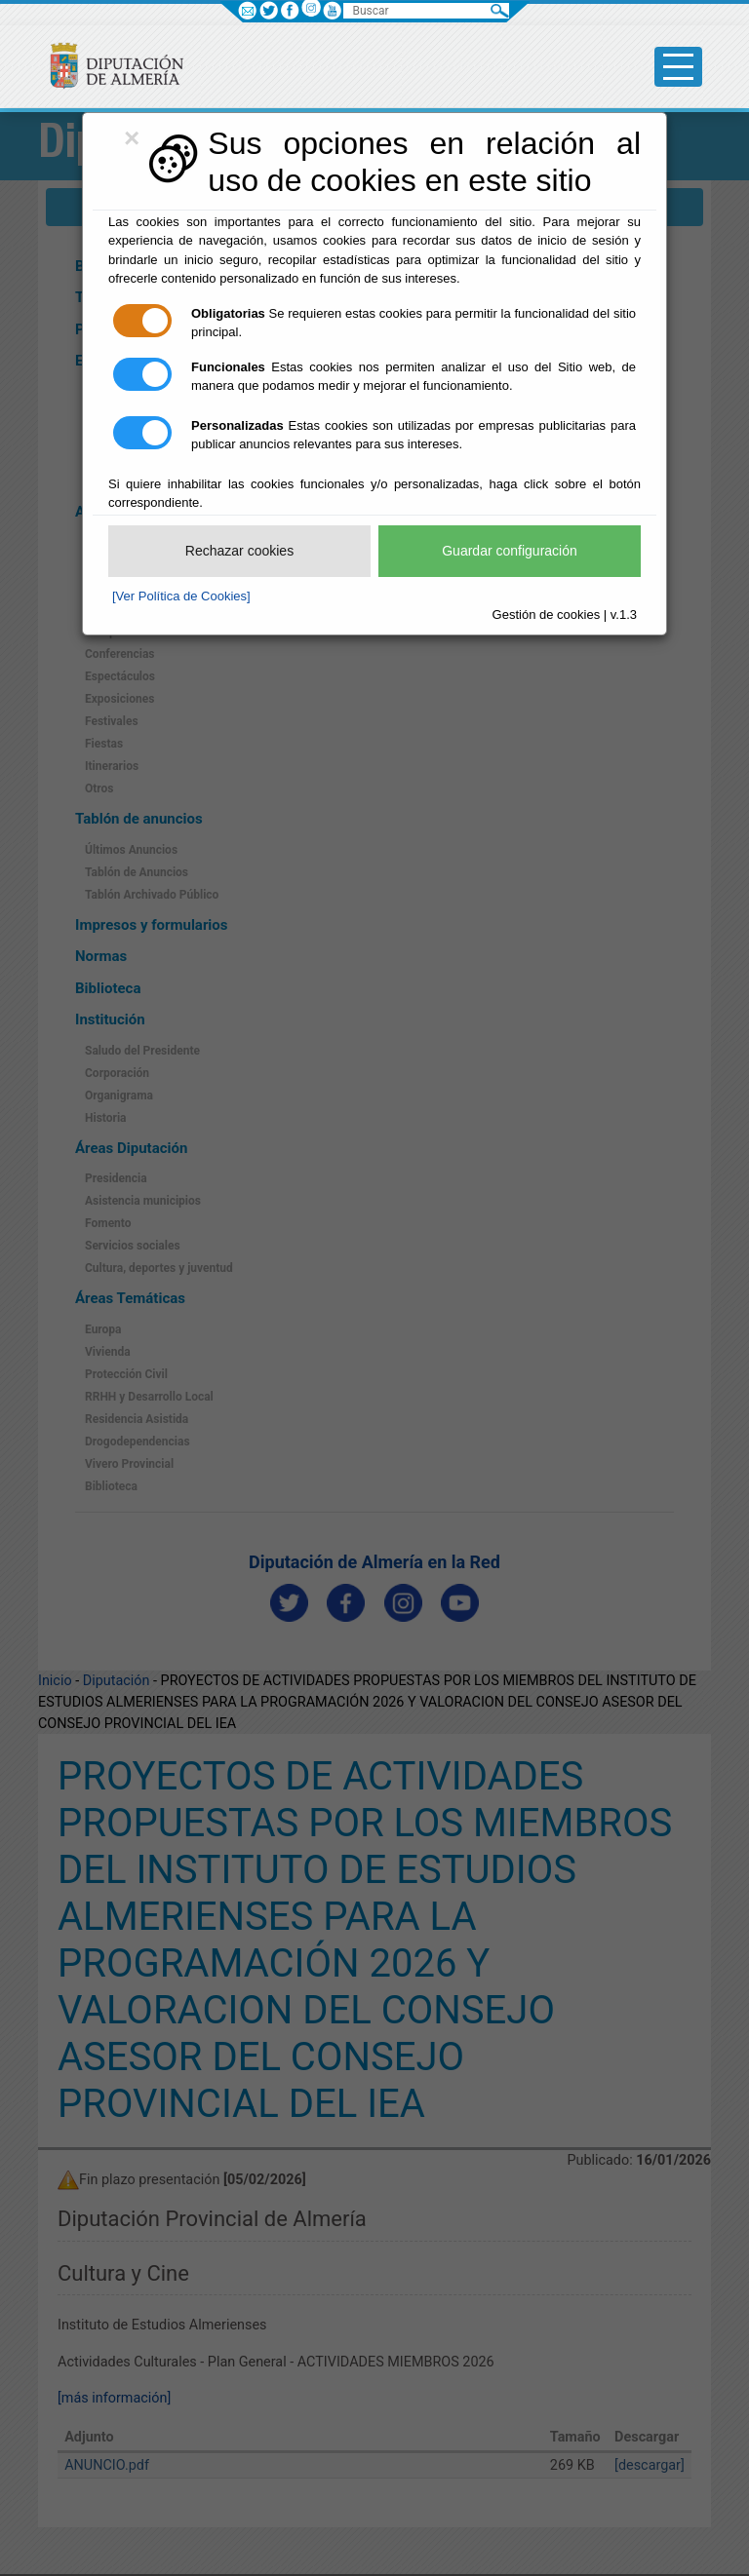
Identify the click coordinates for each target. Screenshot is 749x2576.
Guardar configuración (509, 550)
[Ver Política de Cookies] (181, 596)
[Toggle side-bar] (678, 67)
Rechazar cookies (239, 550)
